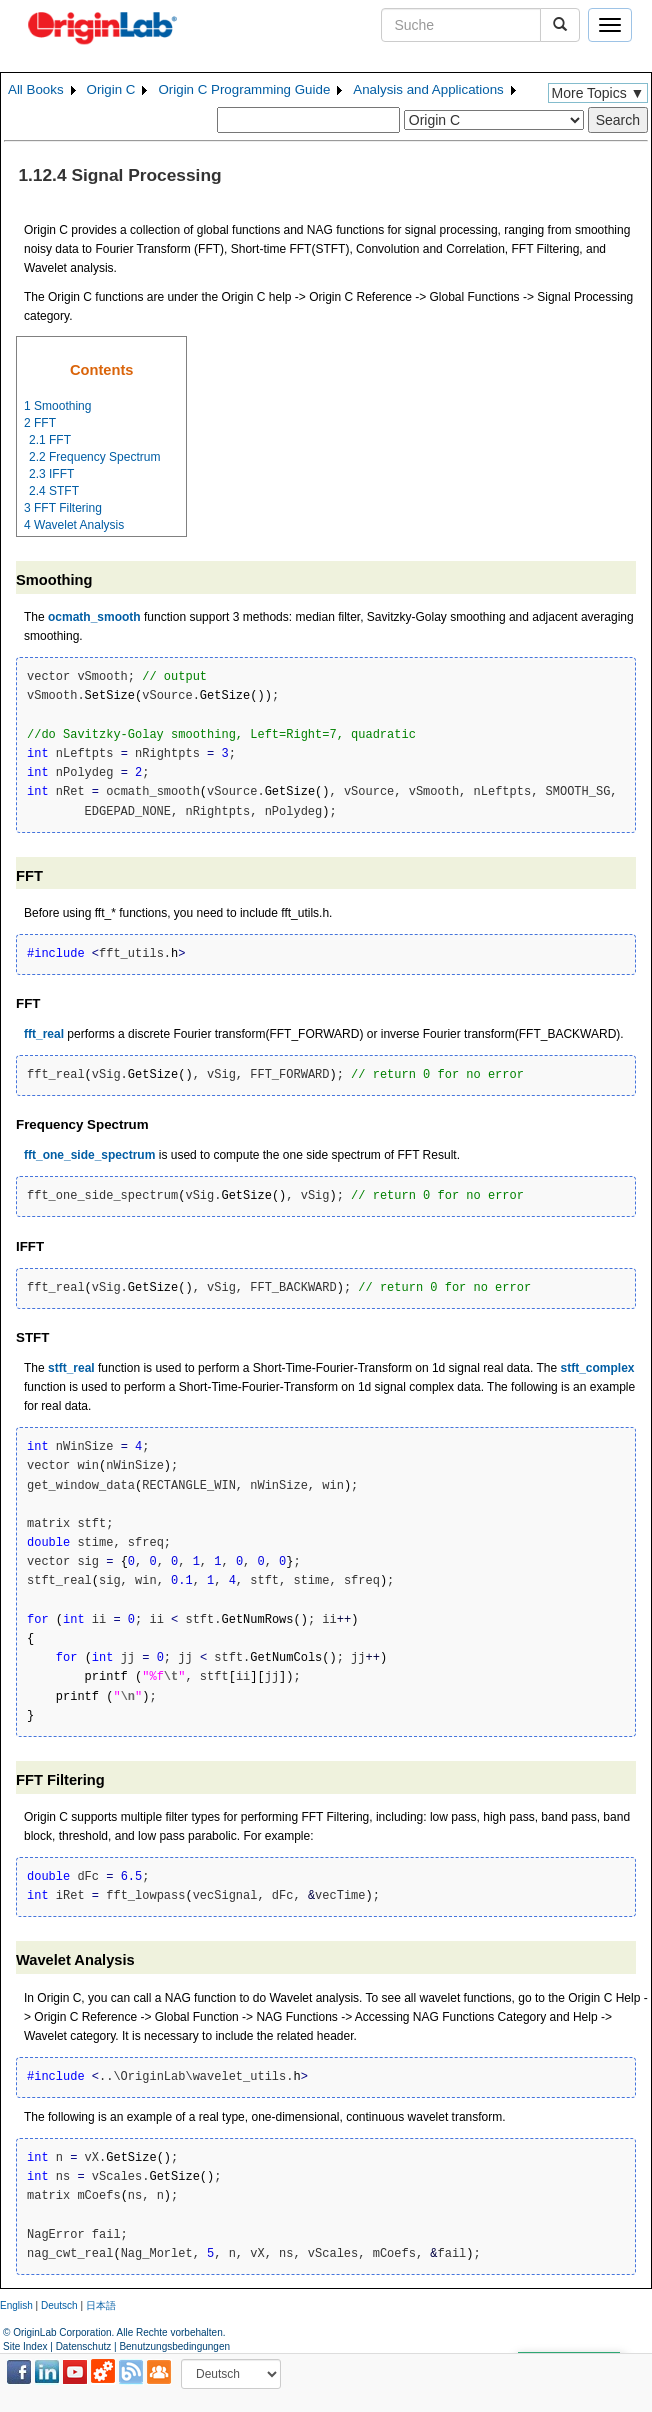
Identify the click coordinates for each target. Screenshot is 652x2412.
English (16, 2305)
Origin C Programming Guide (244, 89)
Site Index (25, 2346)
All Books (36, 89)
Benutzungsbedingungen (174, 2346)
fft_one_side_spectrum (89, 1155)
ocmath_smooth (94, 617)
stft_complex (597, 1368)
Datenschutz (84, 2346)
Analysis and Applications (428, 89)
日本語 (101, 2305)
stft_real (71, 1368)
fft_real (44, 1034)
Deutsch (59, 2305)
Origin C (111, 89)
